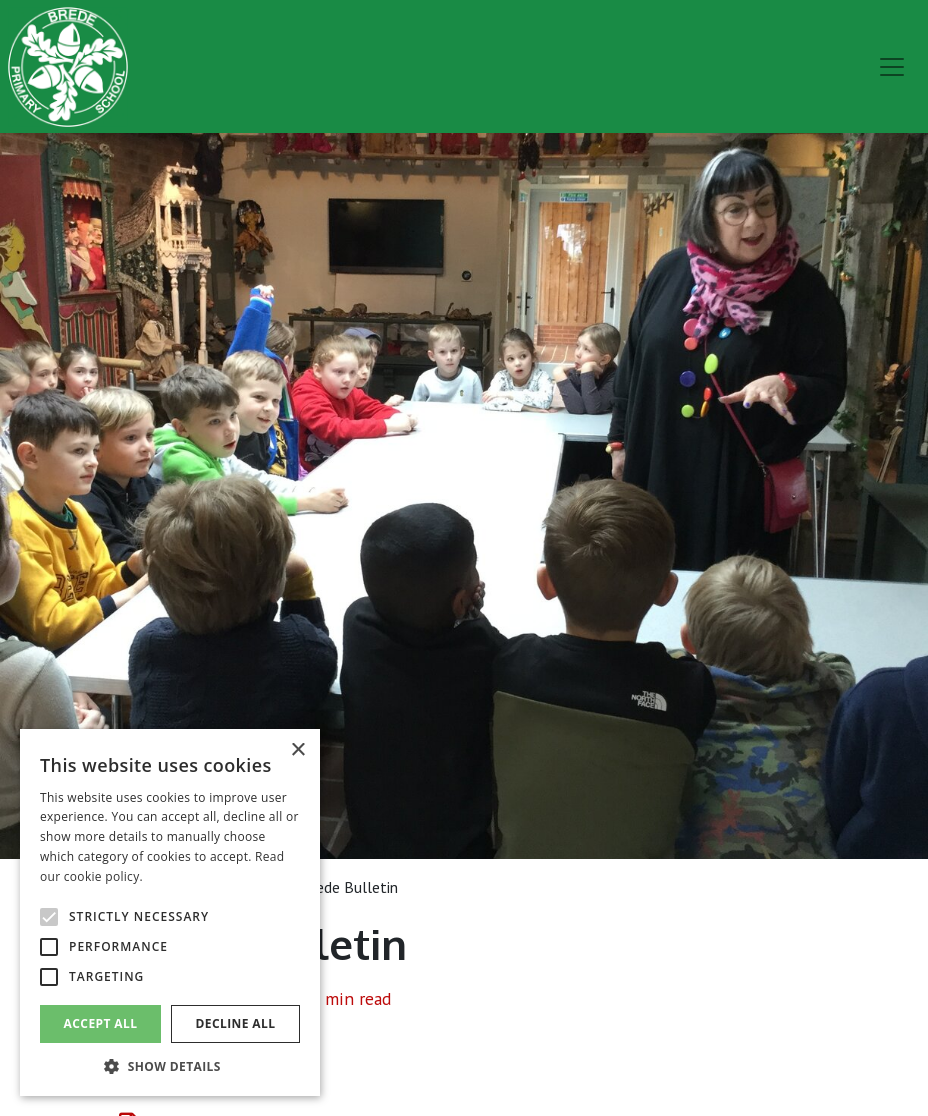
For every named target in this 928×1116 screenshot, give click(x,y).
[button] (170, 1066)
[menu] (892, 67)
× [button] (297, 750)
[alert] (170, 912)
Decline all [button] (236, 1023)
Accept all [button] (101, 1023)
